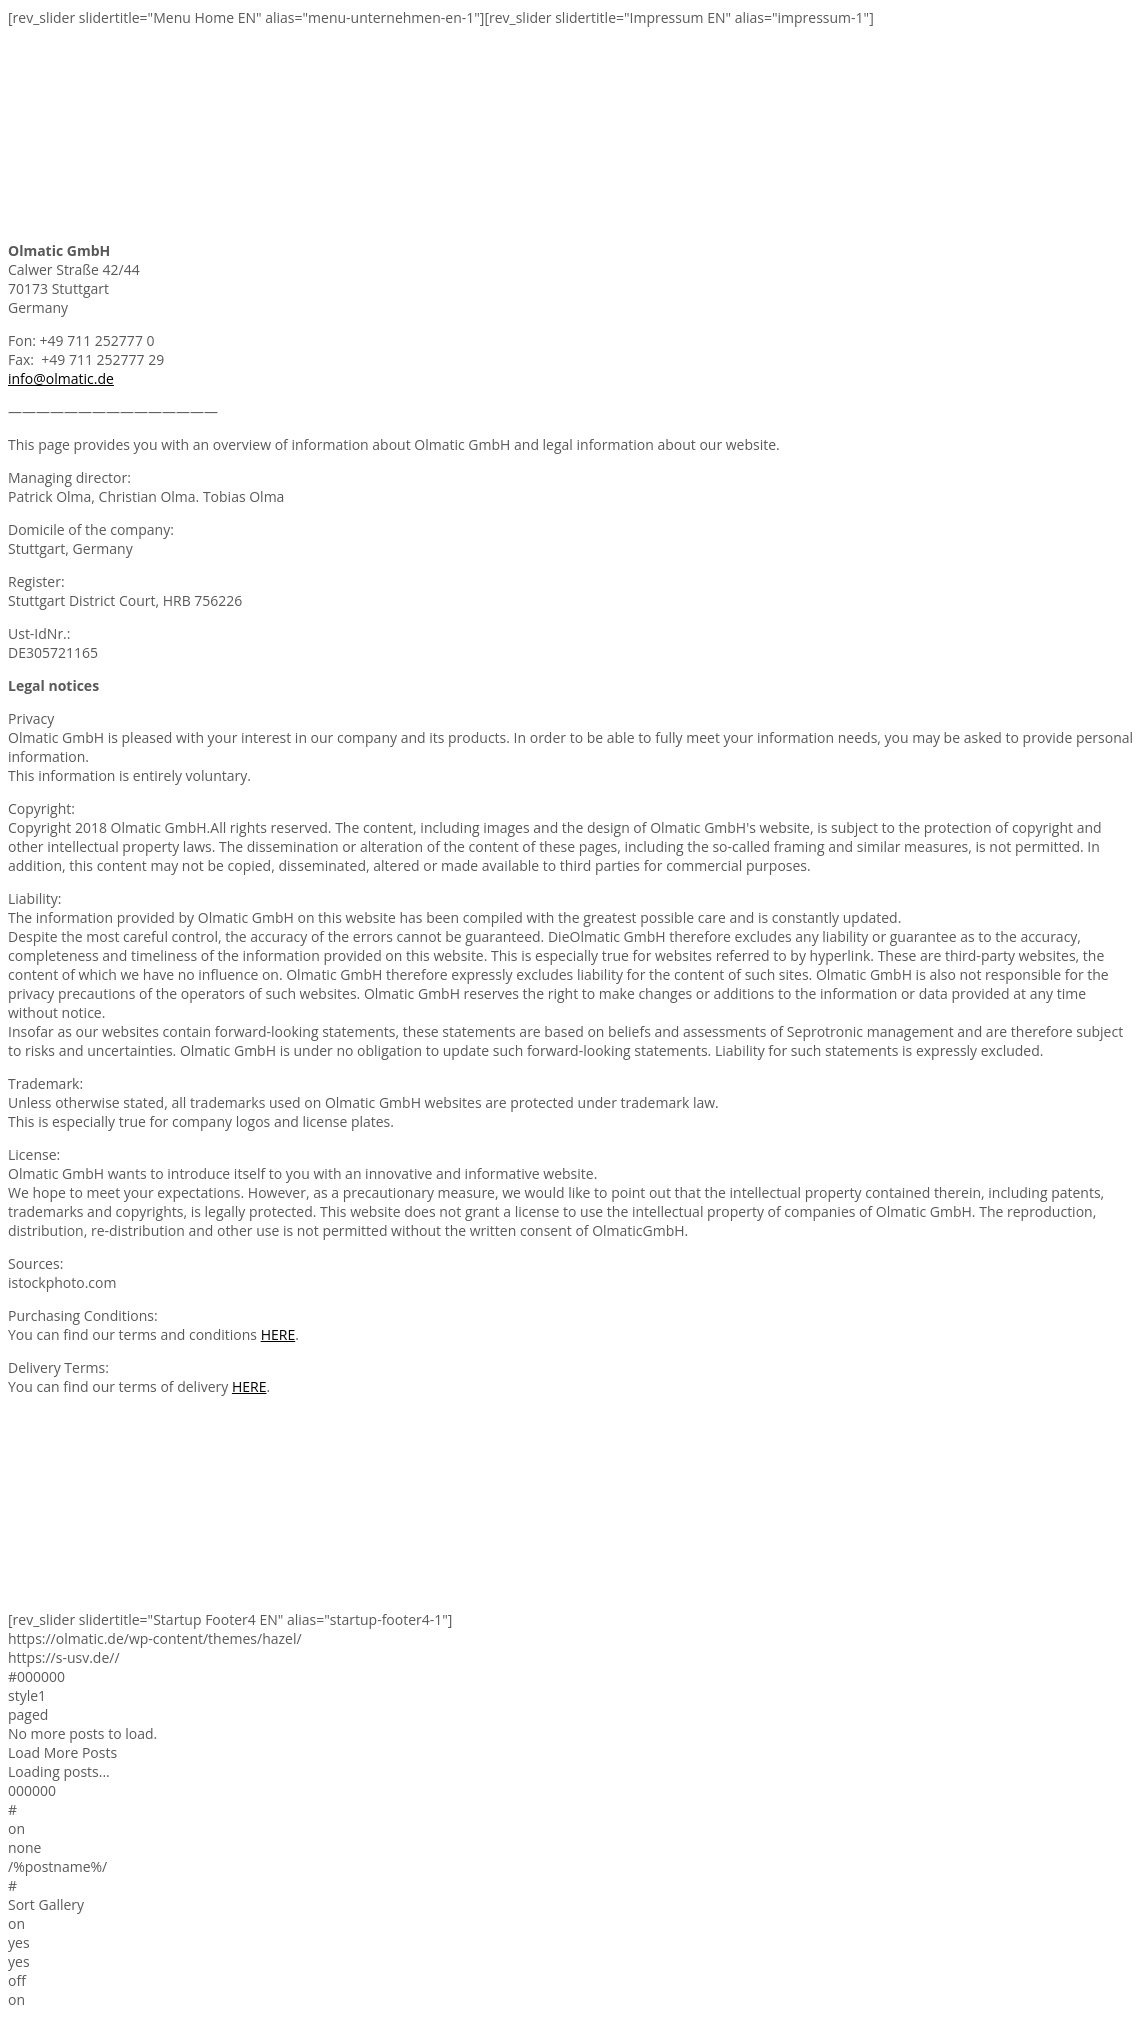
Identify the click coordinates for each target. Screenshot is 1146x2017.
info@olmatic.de (61, 378)
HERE (278, 1334)
